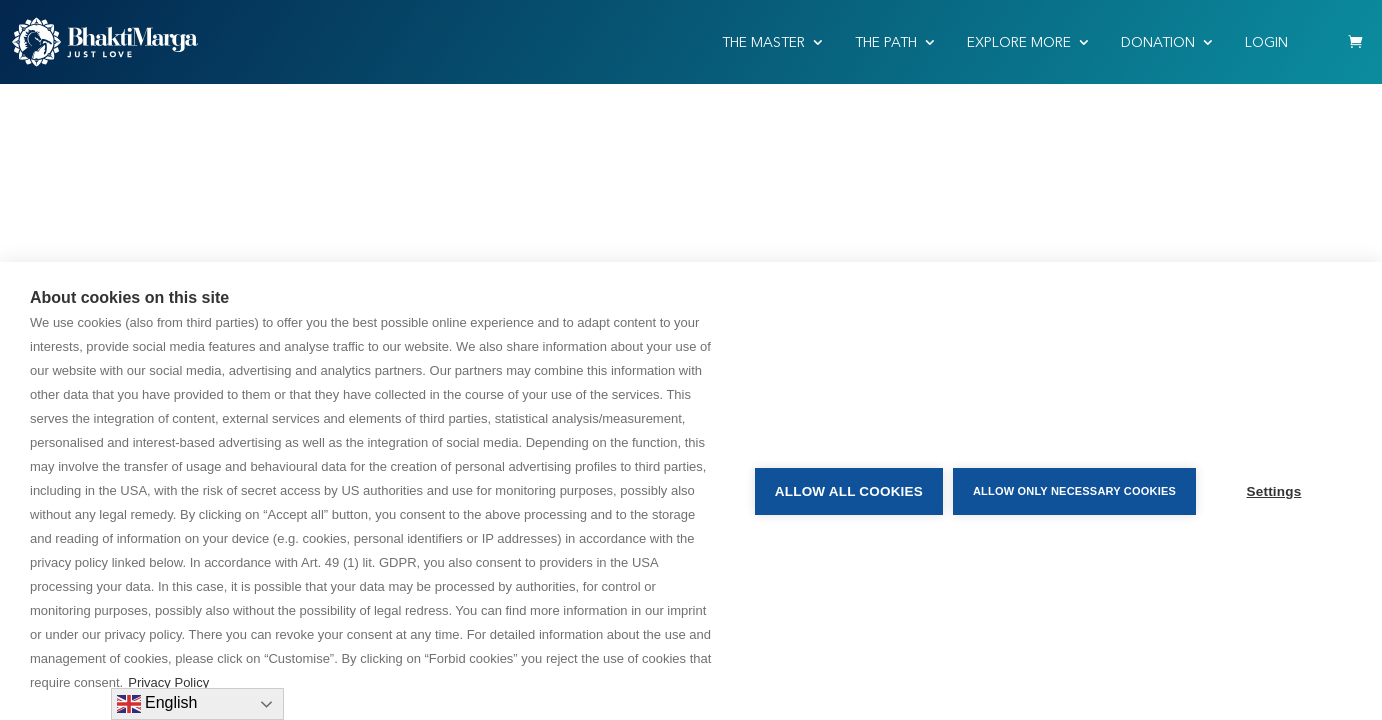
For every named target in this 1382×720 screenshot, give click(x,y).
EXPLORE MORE (1019, 42)
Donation (1158, 42)
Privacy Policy (168, 682)
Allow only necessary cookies (1074, 491)
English (157, 704)
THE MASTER (763, 42)
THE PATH (886, 42)
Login (1266, 42)
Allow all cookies (849, 491)
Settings (1274, 491)
